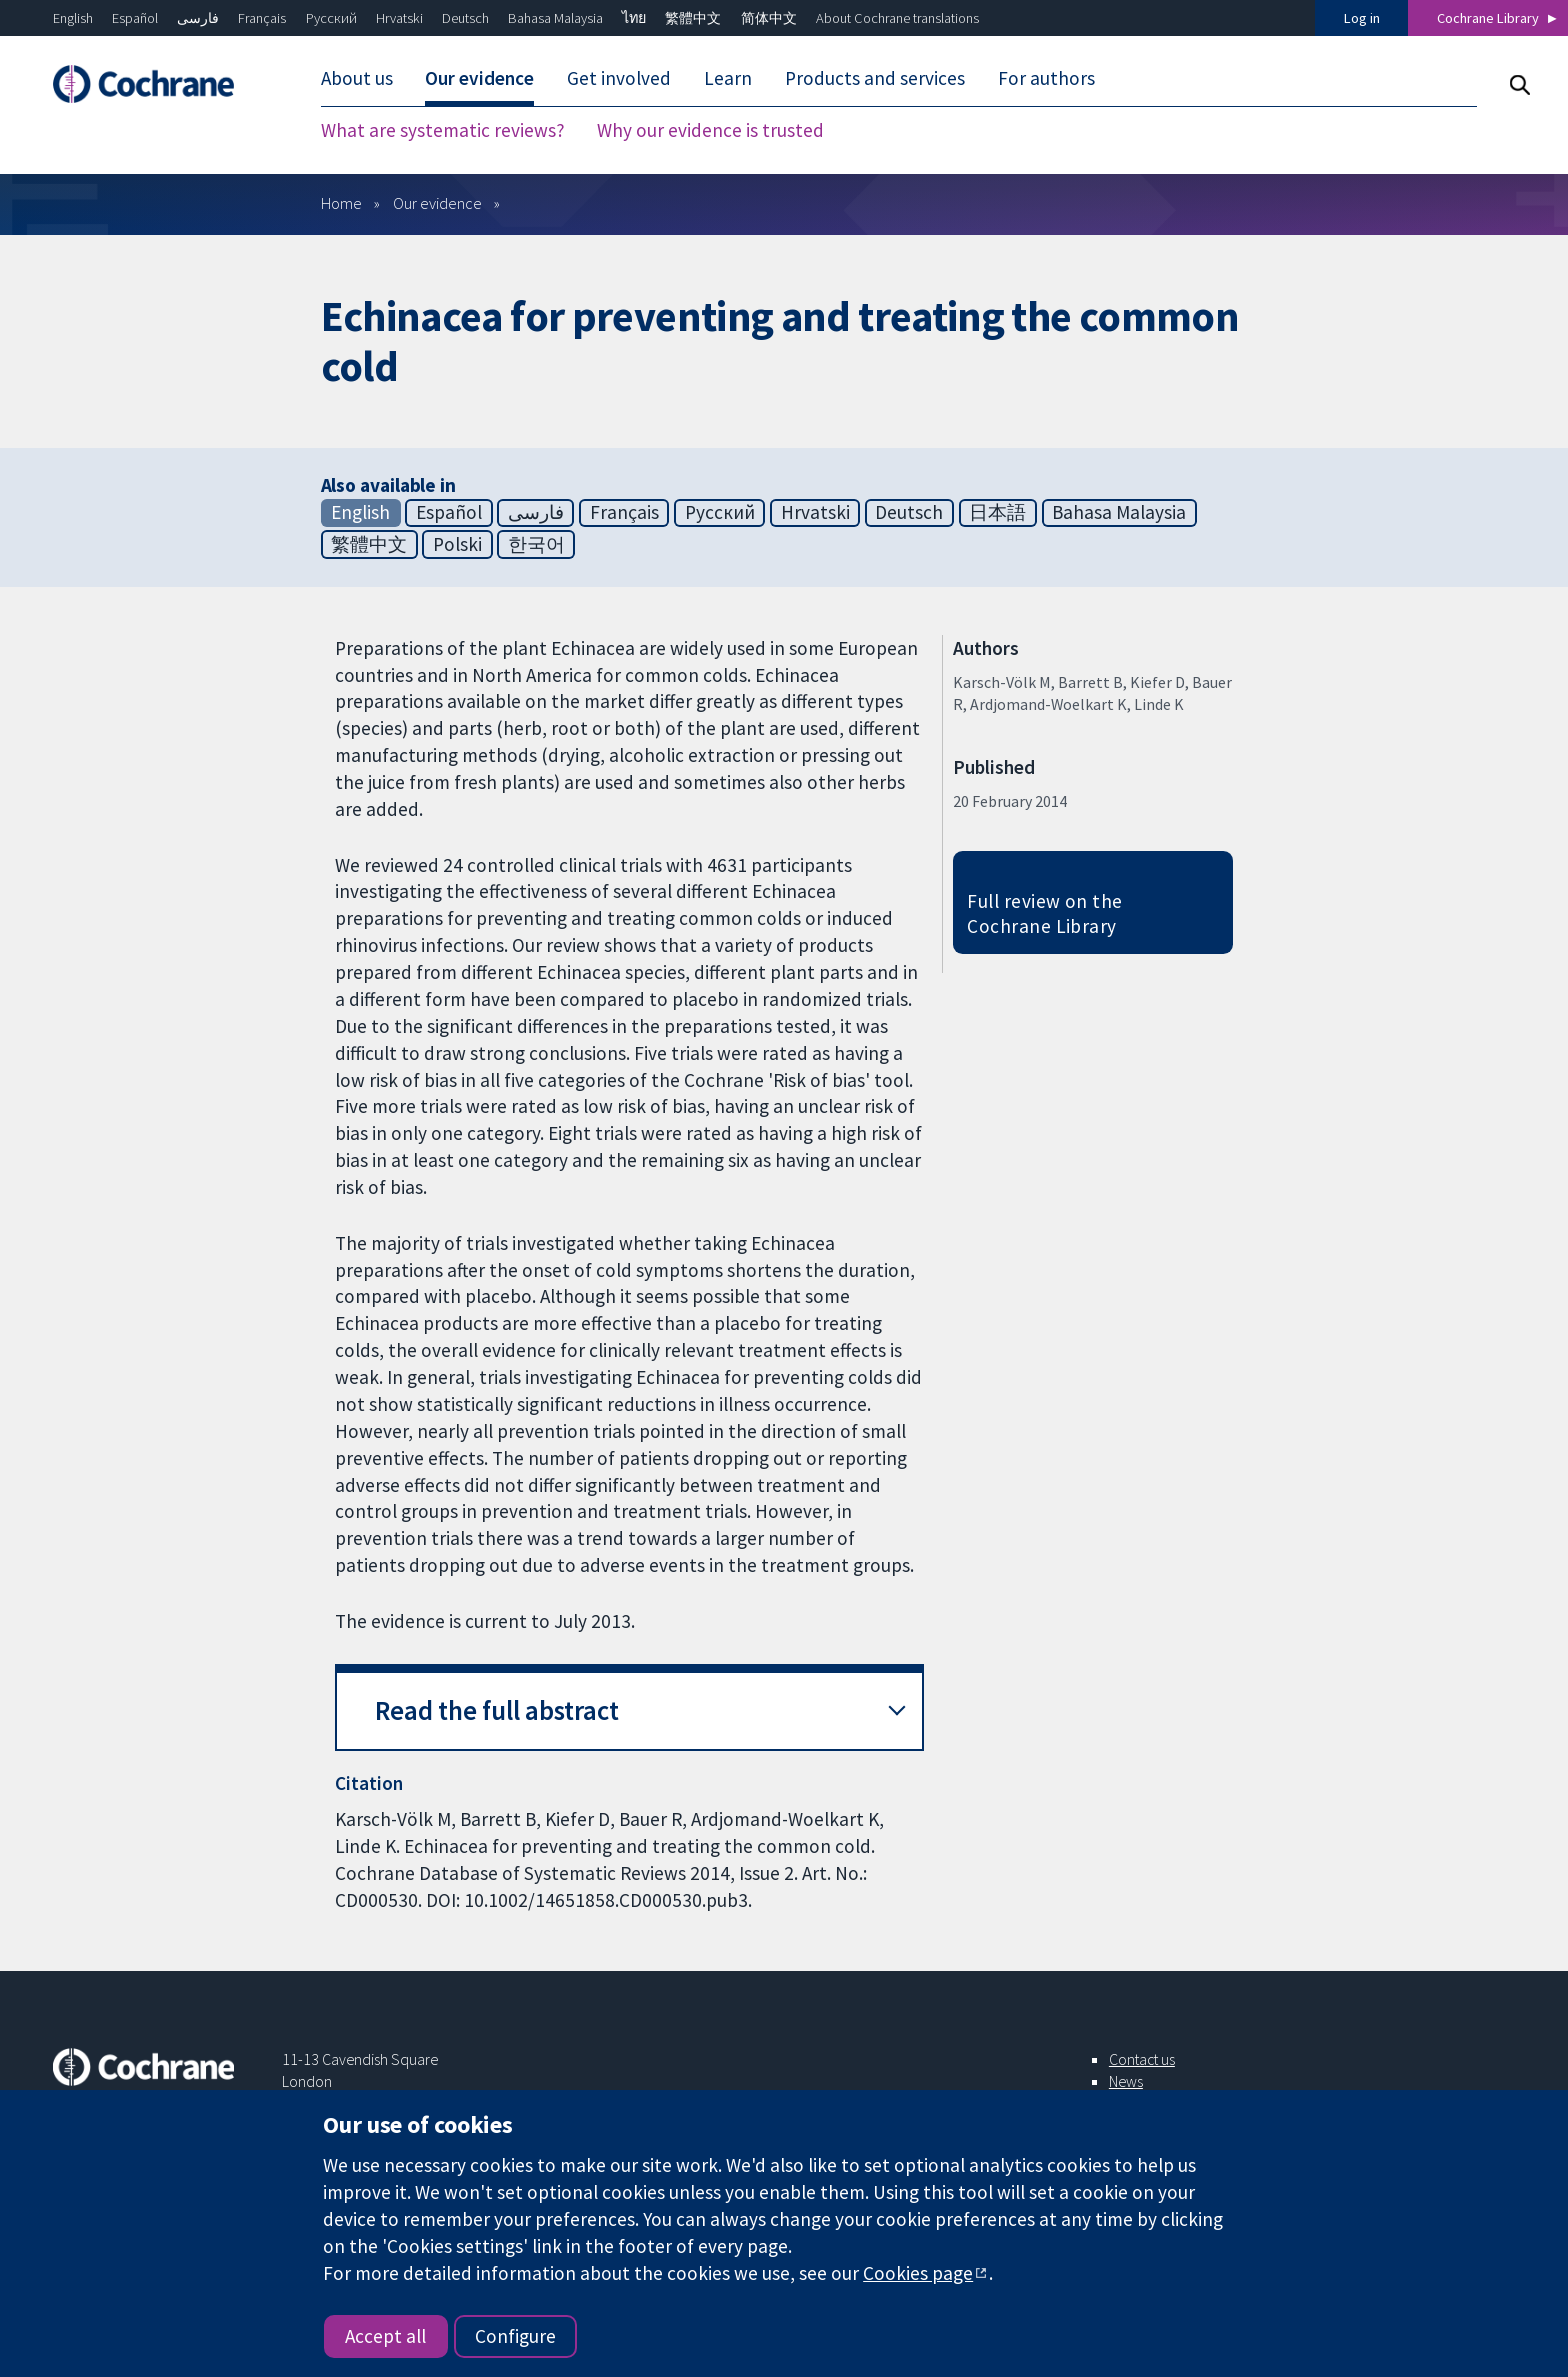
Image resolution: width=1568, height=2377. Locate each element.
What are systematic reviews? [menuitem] (443, 130)
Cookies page (918, 2273)
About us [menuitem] (357, 78)
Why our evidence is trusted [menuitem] (710, 130)
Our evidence (437, 203)
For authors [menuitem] (1046, 78)
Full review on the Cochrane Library (1045, 913)
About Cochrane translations (897, 18)
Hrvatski (399, 18)
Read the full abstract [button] (497, 1710)
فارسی (198, 18)
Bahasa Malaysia (555, 18)
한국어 (536, 544)
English (73, 18)
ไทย (634, 18)
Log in (1362, 18)
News (1126, 2081)
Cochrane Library (1488, 18)
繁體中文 (693, 18)
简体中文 (769, 18)
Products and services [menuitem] (875, 78)
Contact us (1142, 2059)
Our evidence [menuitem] (479, 78)
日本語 (997, 512)
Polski (457, 544)
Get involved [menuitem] (619, 78)
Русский (331, 18)
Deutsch (465, 18)
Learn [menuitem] (728, 78)
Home (341, 203)
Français (262, 18)
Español (135, 18)
